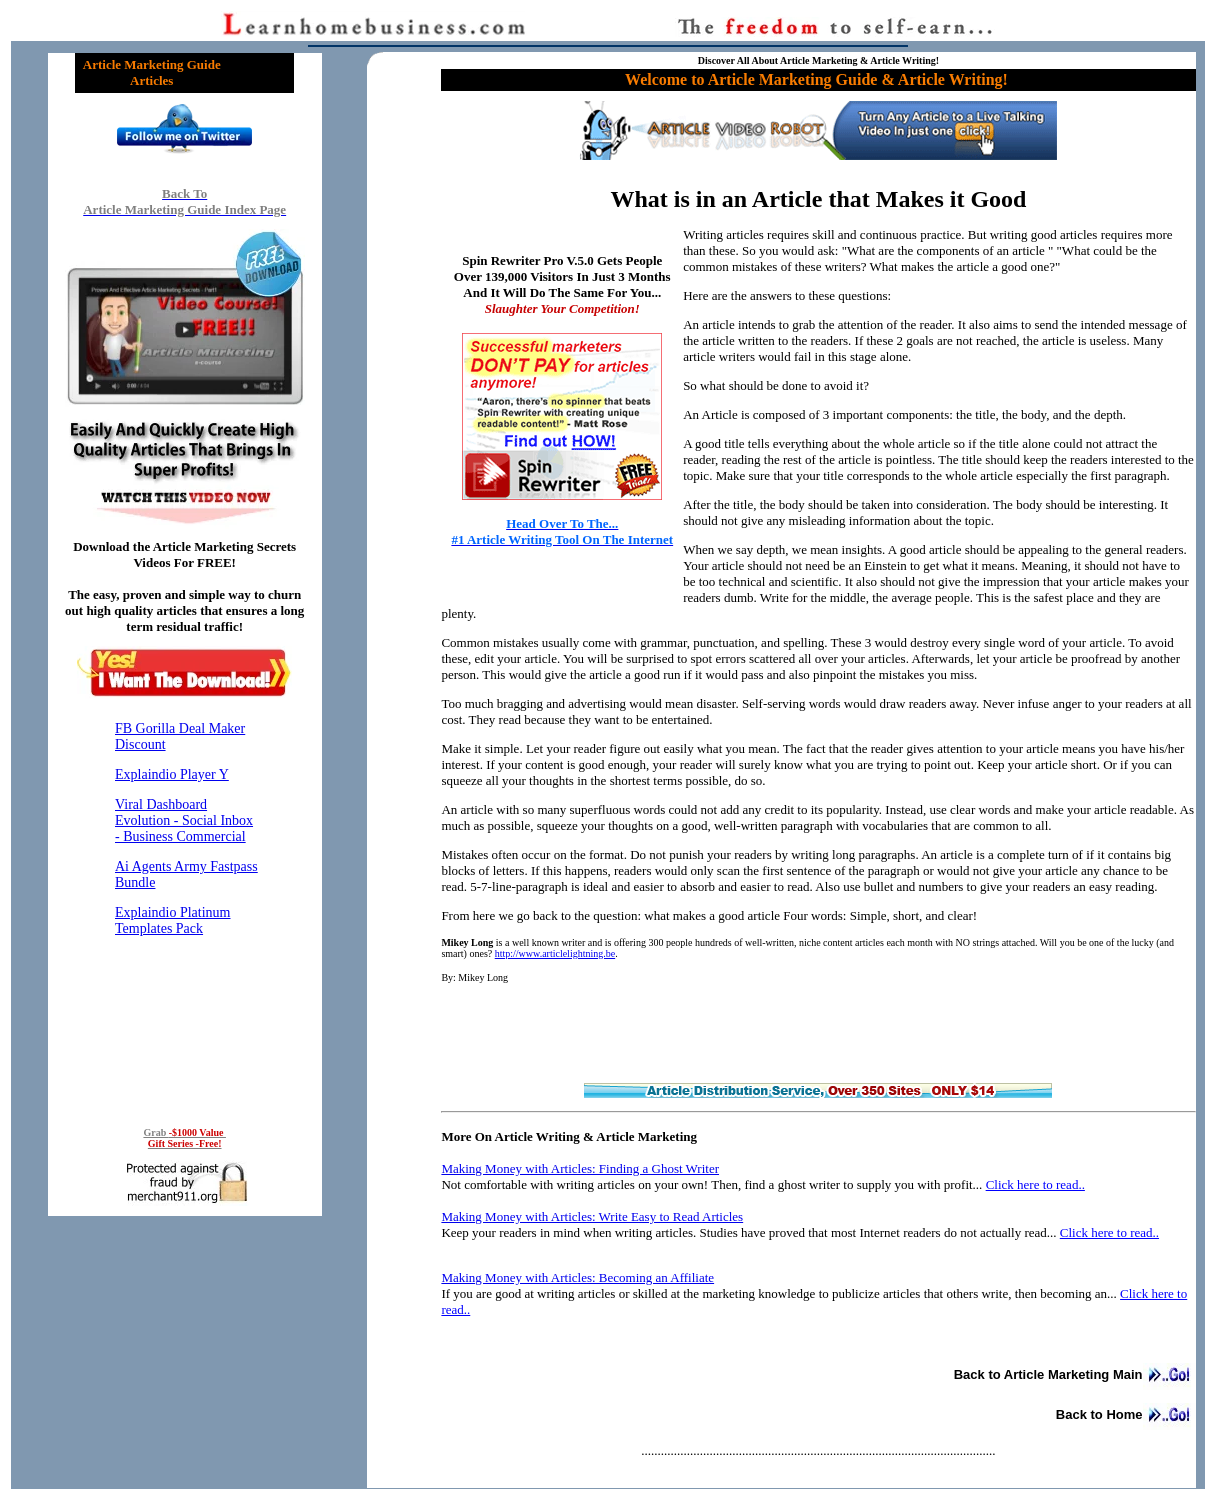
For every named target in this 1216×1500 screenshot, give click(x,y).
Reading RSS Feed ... (185, 908)
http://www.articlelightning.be (555, 953)
